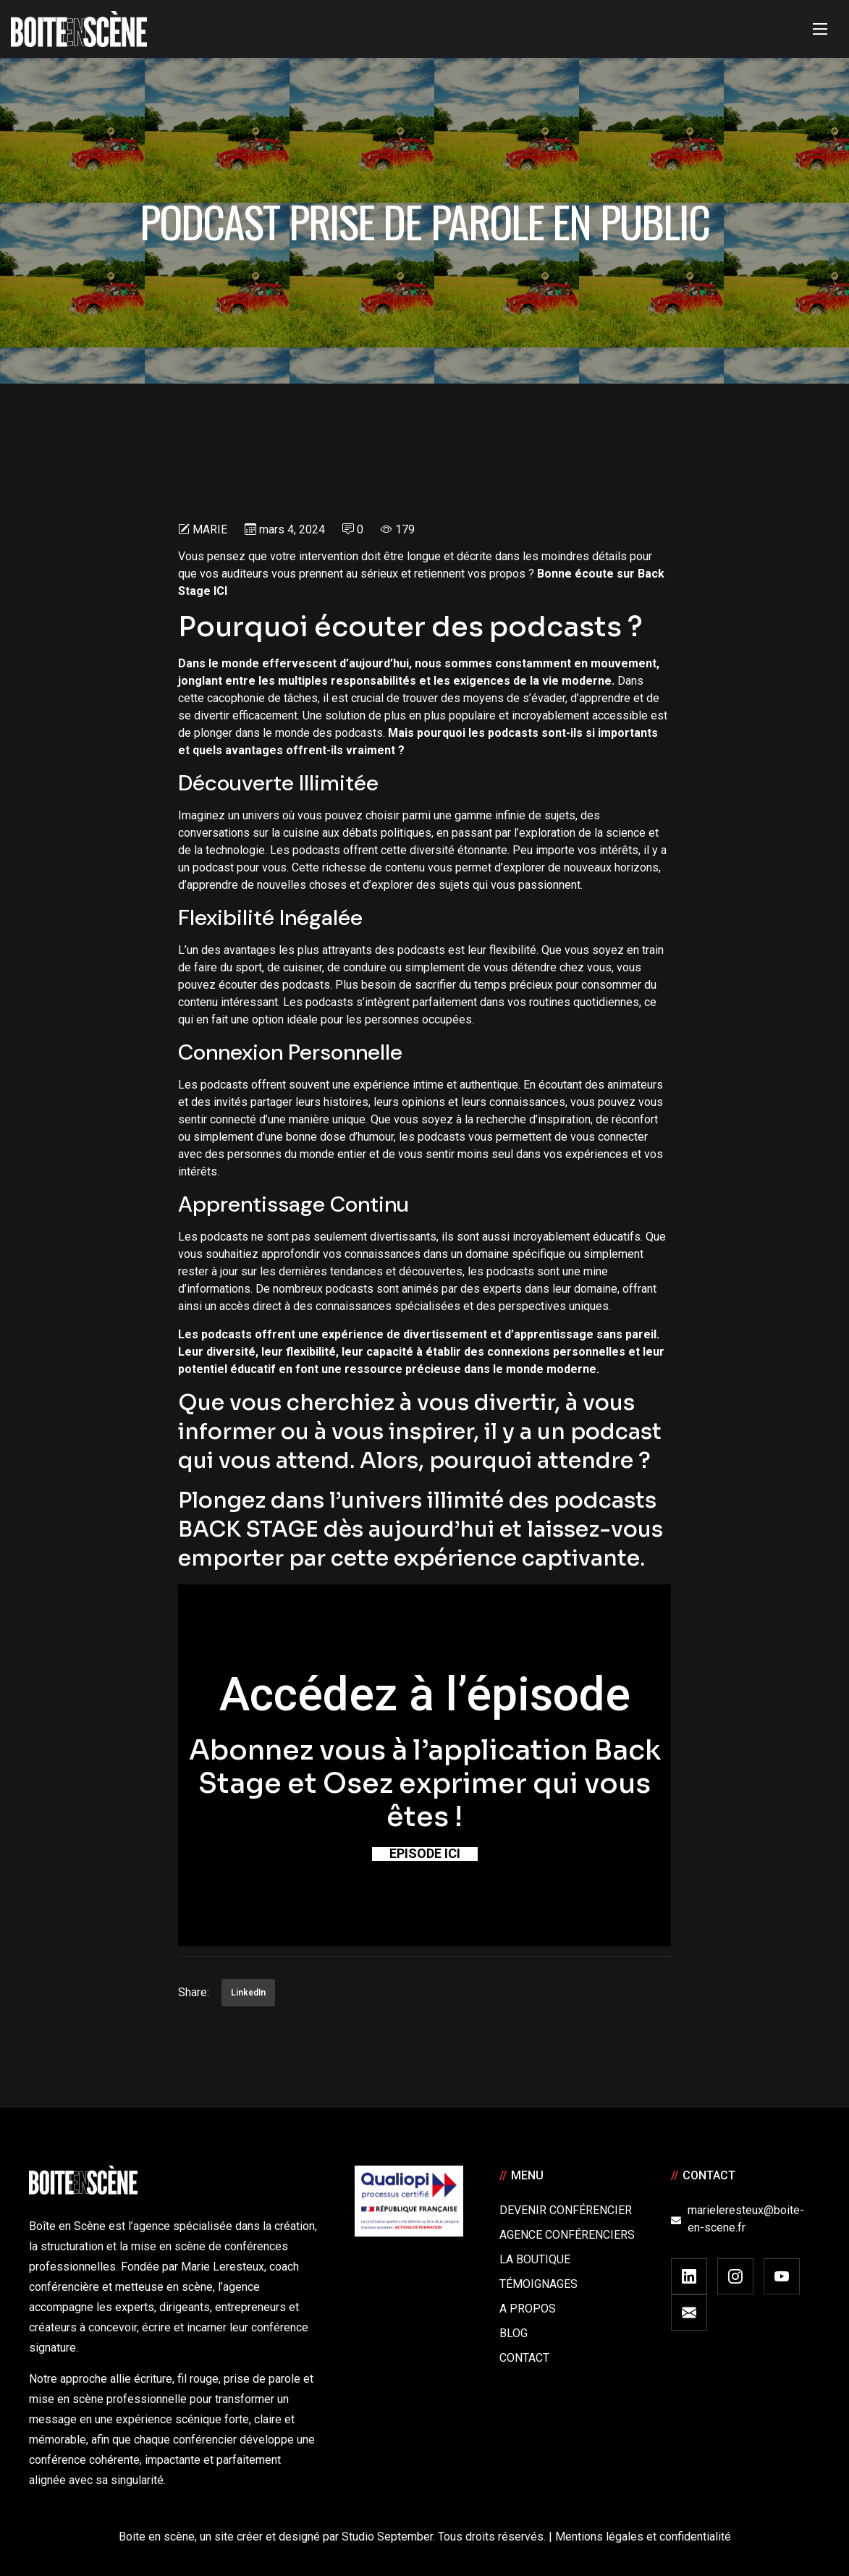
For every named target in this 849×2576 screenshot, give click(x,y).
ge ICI (211, 591)
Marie (210, 529)
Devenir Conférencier (565, 2210)
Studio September (387, 2536)
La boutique (534, 2259)
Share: (193, 1992)
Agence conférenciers (567, 2235)
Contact (524, 2358)
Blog (513, 2333)
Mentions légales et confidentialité (643, 2536)
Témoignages (538, 2284)
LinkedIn (248, 1993)
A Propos (527, 2308)
